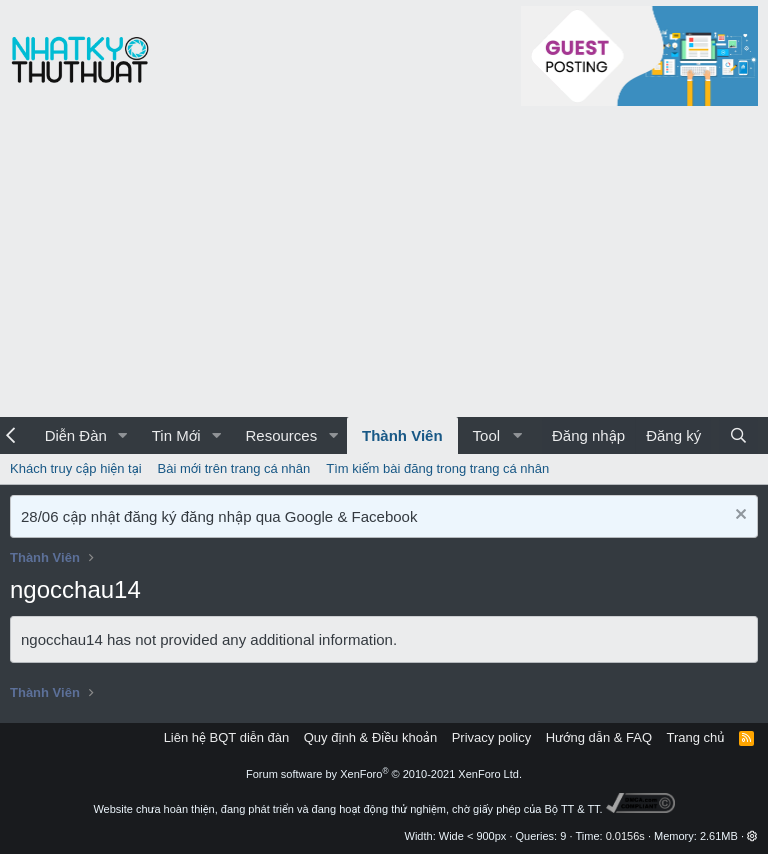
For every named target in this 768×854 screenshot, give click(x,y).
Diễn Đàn (76, 435)
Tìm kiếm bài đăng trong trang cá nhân (437, 468)
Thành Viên (402, 435)
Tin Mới (176, 435)
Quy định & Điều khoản (370, 737)
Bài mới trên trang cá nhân (234, 468)
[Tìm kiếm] (738, 435)
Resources (281, 435)
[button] (123, 435)
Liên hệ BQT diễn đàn (227, 737)
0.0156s (625, 836)
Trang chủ (696, 737)
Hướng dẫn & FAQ (599, 737)
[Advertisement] (384, 267)
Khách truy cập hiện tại (76, 468)
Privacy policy (491, 737)
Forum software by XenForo (384, 774)
